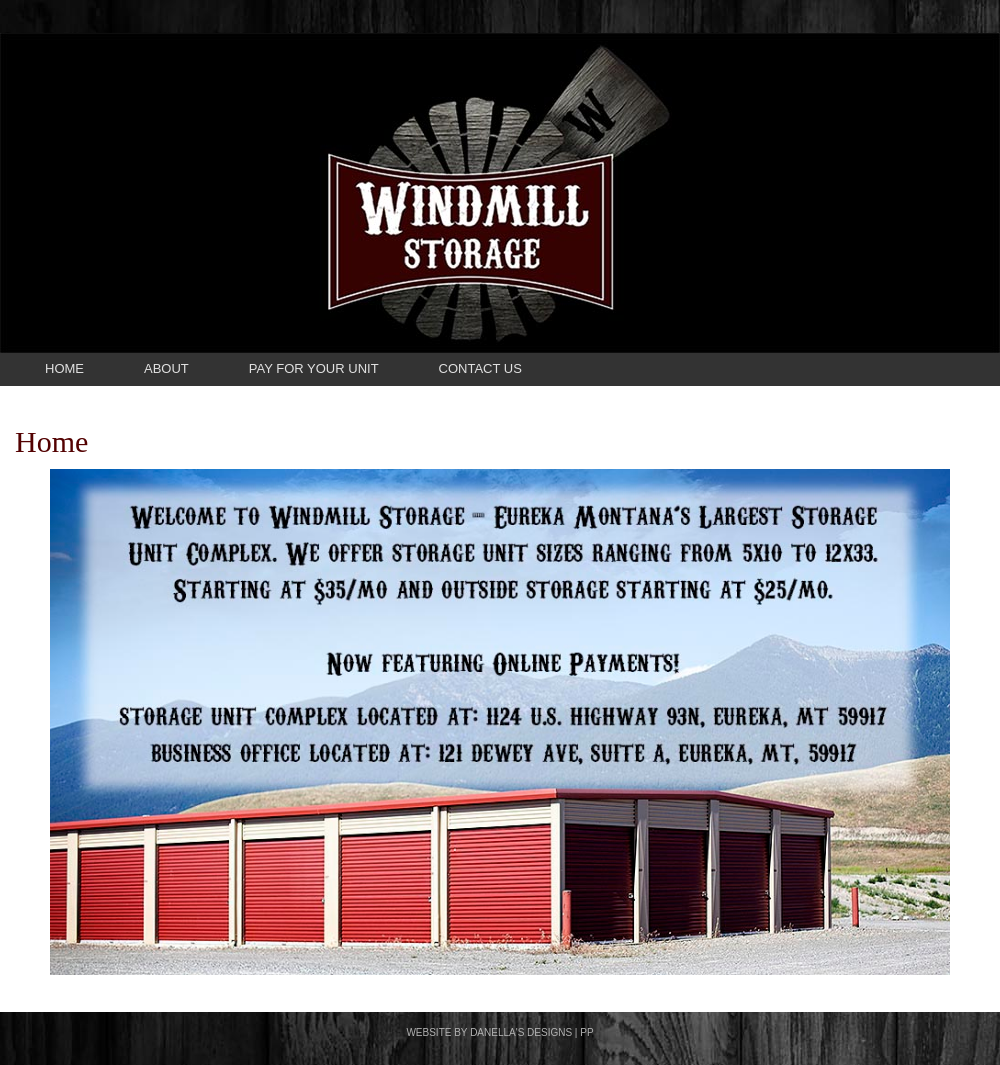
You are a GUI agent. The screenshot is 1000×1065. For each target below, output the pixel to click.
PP (586, 1032)
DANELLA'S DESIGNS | (525, 1032)
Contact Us (480, 368)
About (166, 368)
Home (64, 368)
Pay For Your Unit (314, 368)
